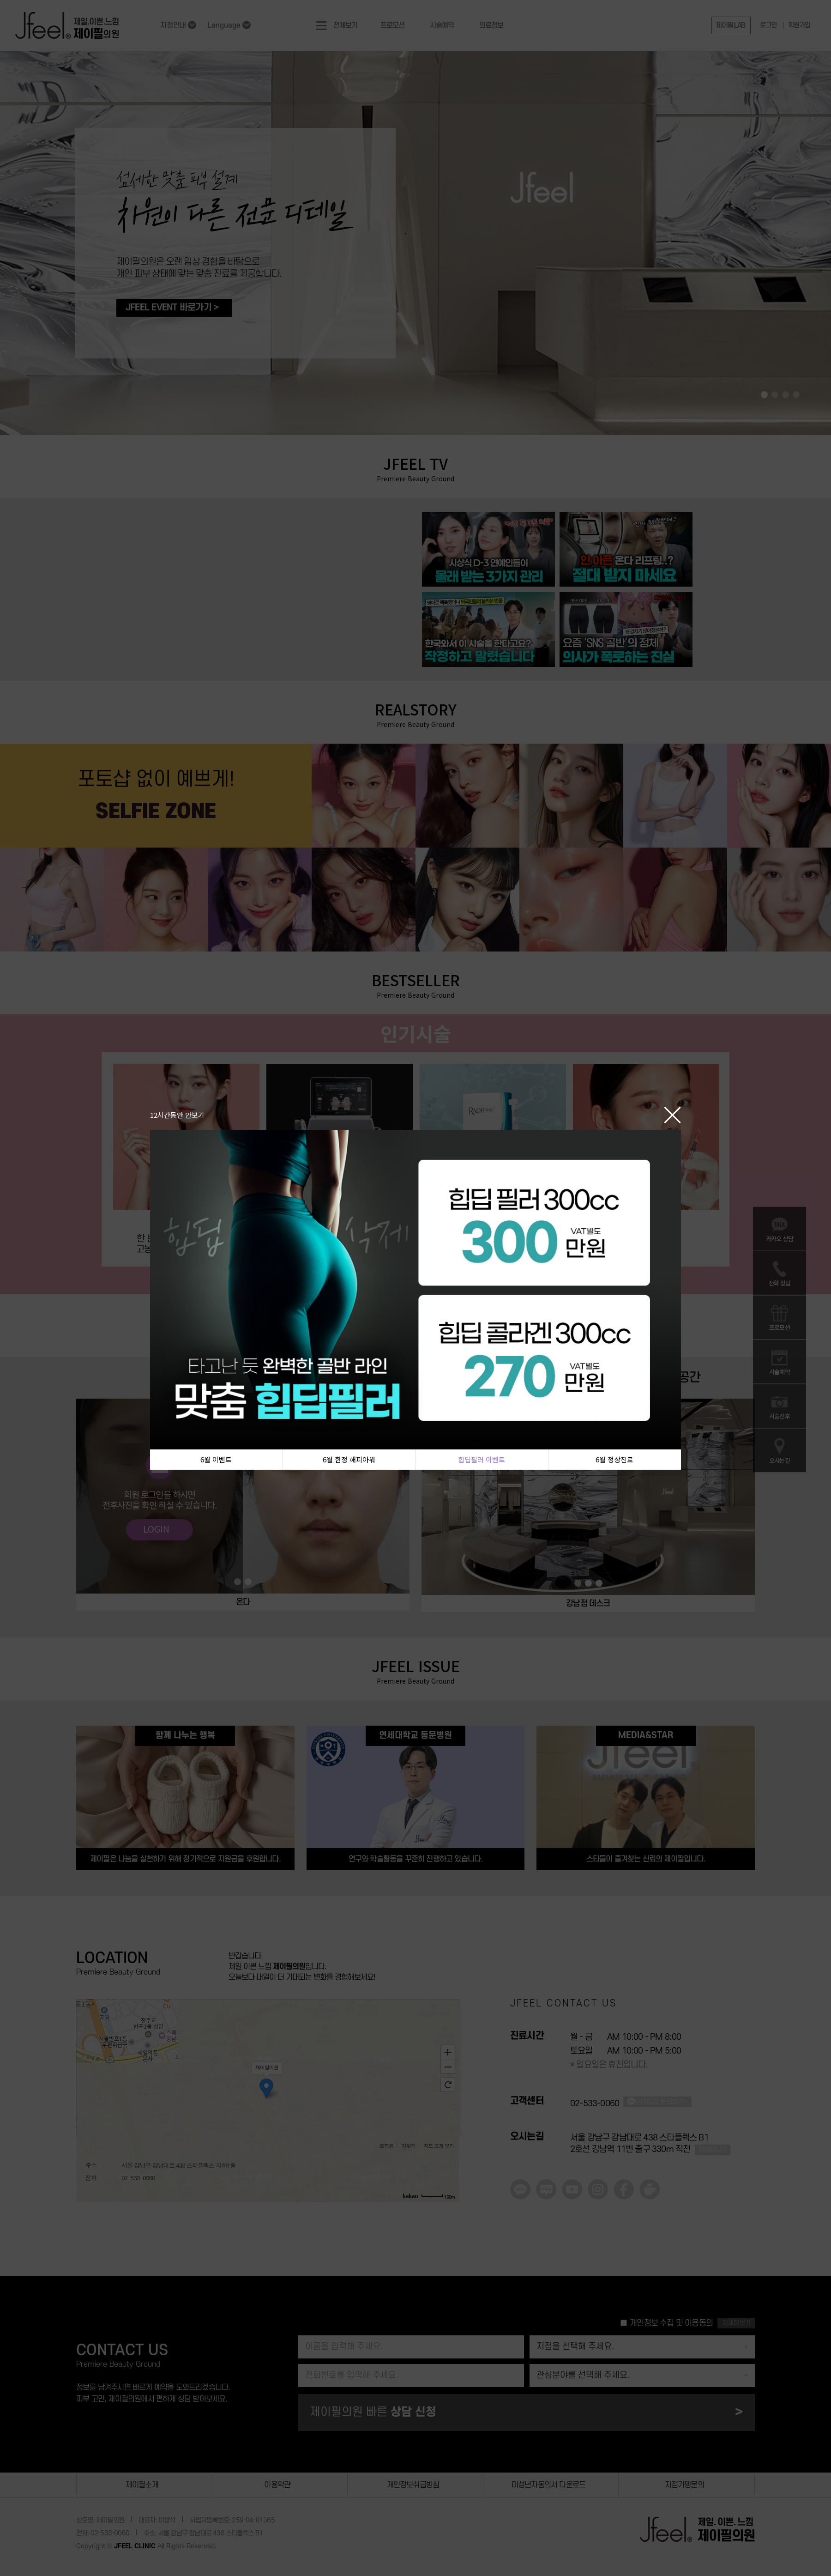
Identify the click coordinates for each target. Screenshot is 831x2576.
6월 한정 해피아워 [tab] (349, 1459)
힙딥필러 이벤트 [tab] (481, 1459)
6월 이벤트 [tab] (216, 1459)
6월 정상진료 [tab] (614, 1459)
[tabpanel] (405, 1289)
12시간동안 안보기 (177, 1114)
